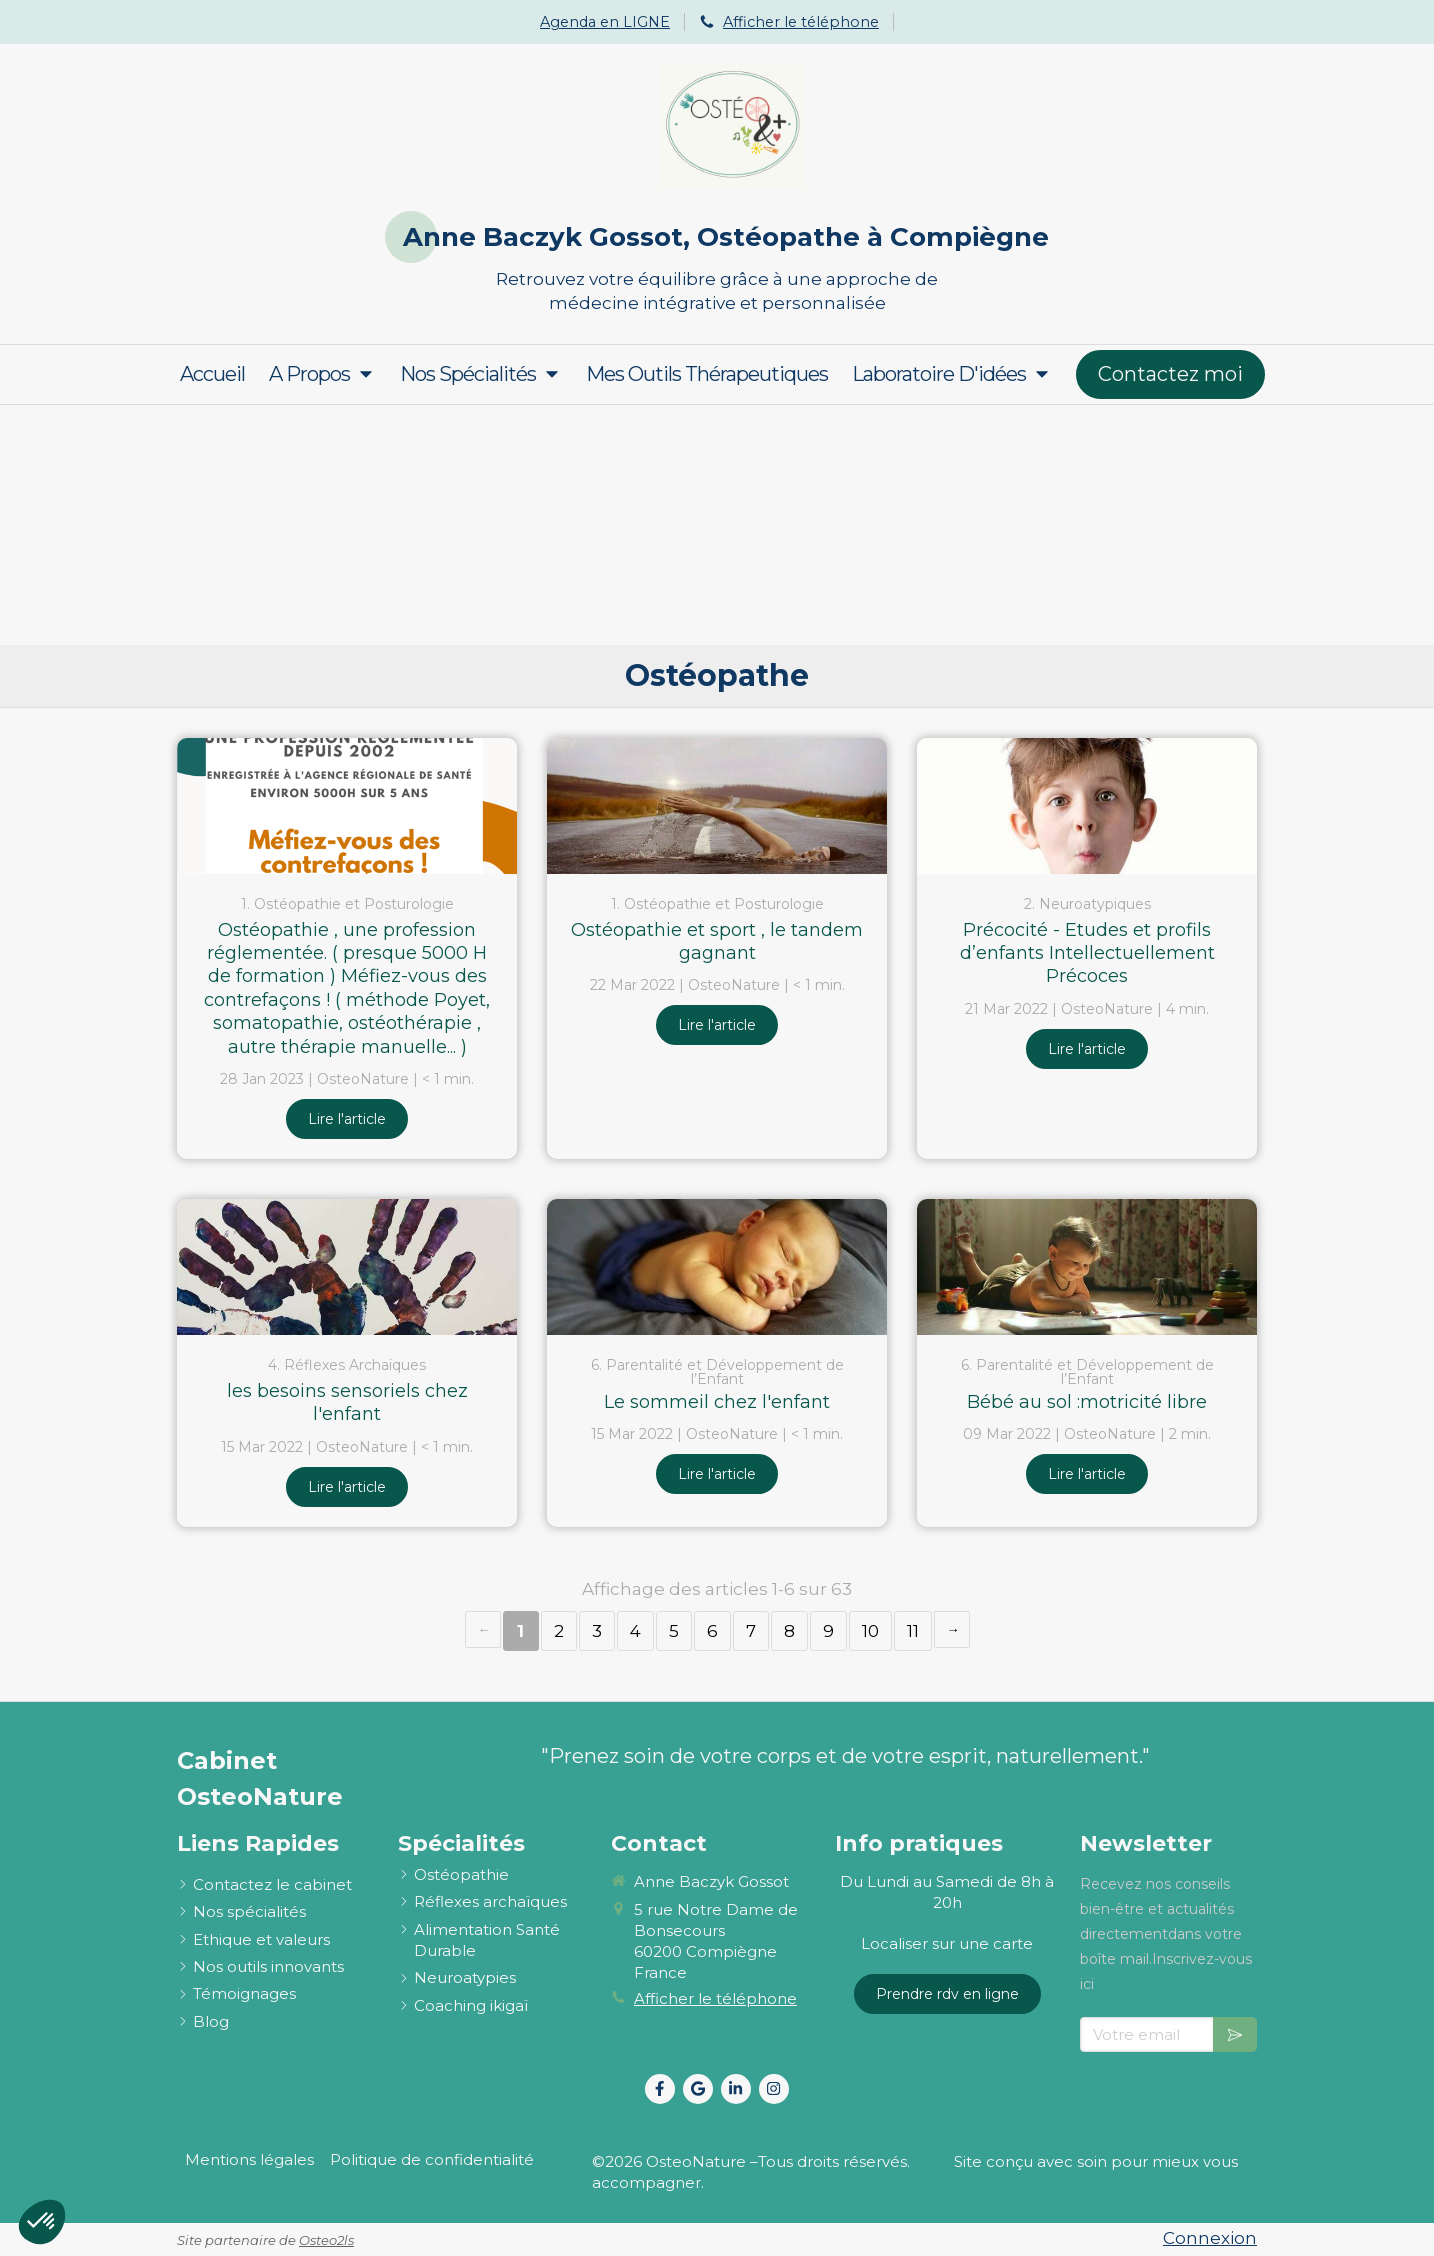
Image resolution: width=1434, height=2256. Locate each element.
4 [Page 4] (635, 1631)
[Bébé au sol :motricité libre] (1087, 1267)
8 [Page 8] (789, 1631)
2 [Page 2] (559, 1631)
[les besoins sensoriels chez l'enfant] (347, 1267)
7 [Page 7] (751, 1631)
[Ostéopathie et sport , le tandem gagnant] (717, 806)
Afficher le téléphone (801, 22)
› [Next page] (952, 1629)
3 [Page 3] (597, 1631)
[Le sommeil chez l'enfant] (717, 1267)
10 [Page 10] (870, 1631)
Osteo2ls (326, 2240)
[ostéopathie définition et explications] (461, 1874)
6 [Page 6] (712, 1631)
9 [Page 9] (828, 1631)
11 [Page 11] (913, 1631)
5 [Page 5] (674, 1631)
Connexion (1210, 2238)
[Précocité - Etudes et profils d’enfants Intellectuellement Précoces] (1087, 806)
